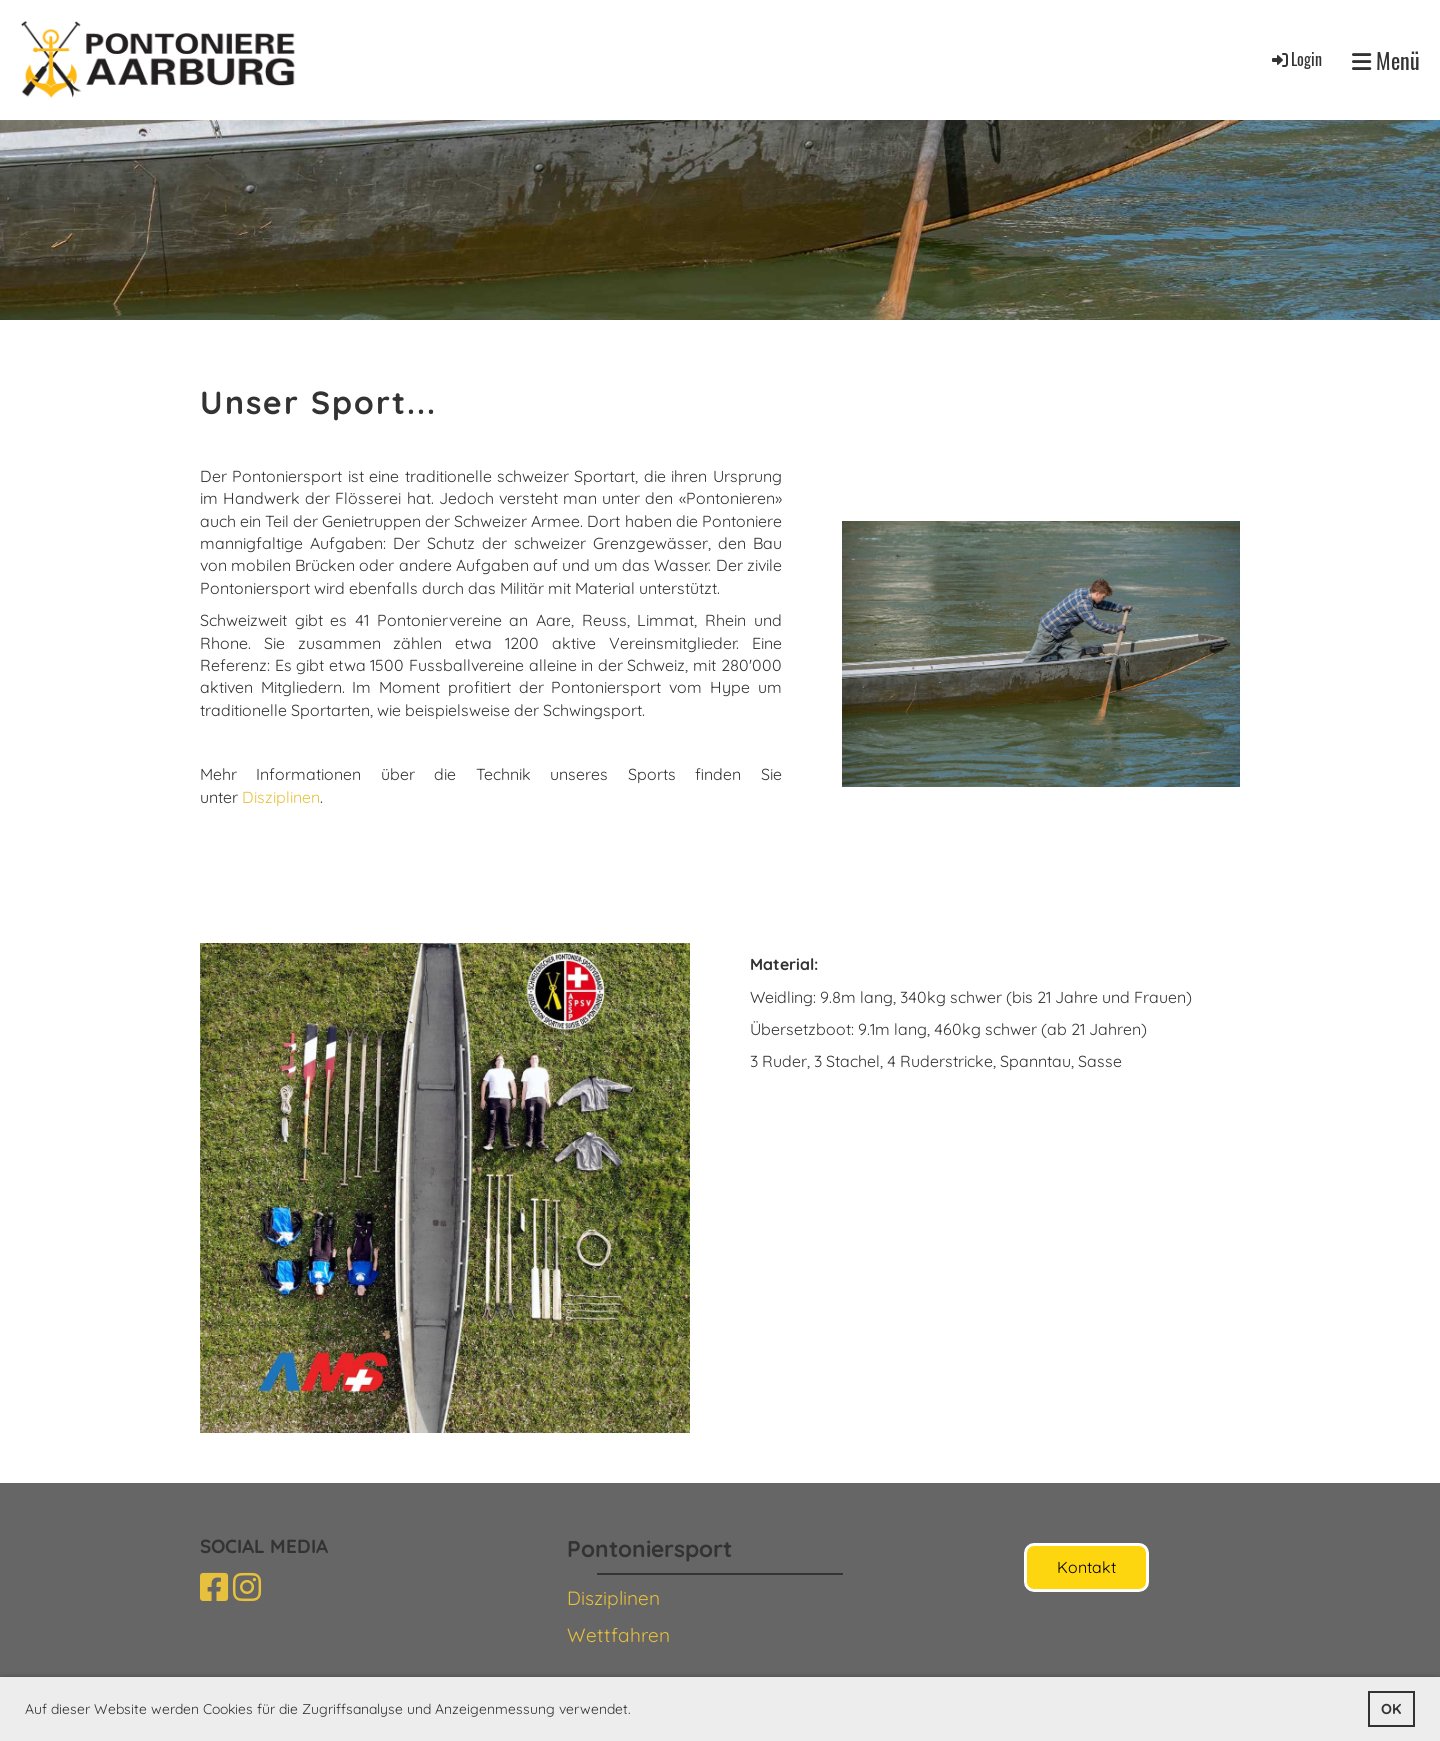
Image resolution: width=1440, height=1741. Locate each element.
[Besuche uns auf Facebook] (214, 1587)
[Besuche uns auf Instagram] (247, 1587)
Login (1295, 59)
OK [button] (1391, 1709)
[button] (638, 1711)
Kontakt (1086, 1567)
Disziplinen (281, 797)
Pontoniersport (649, 1548)
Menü (1386, 60)
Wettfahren (618, 1635)
